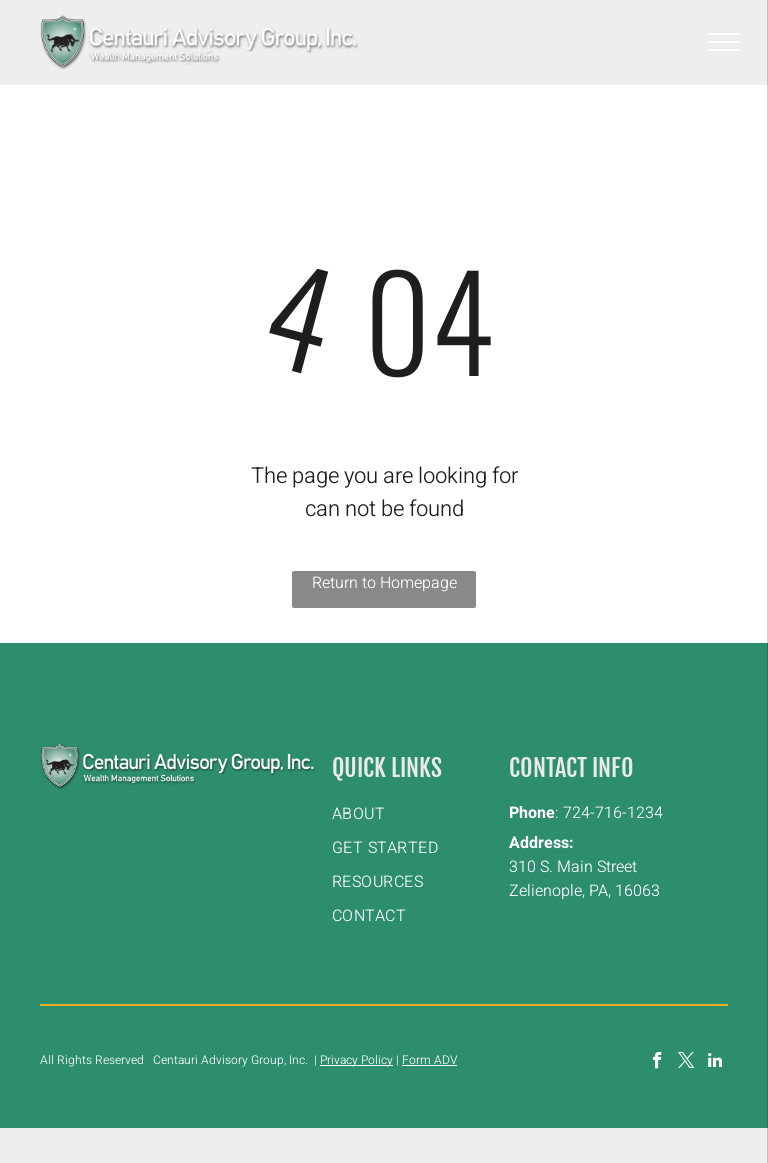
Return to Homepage (384, 583)
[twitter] (686, 1063)
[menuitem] (413, 814)
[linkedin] (715, 1063)
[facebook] (657, 1063)
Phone (532, 813)
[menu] (724, 42)
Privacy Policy (356, 1060)
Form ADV (429, 1060)
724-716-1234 (613, 813)
